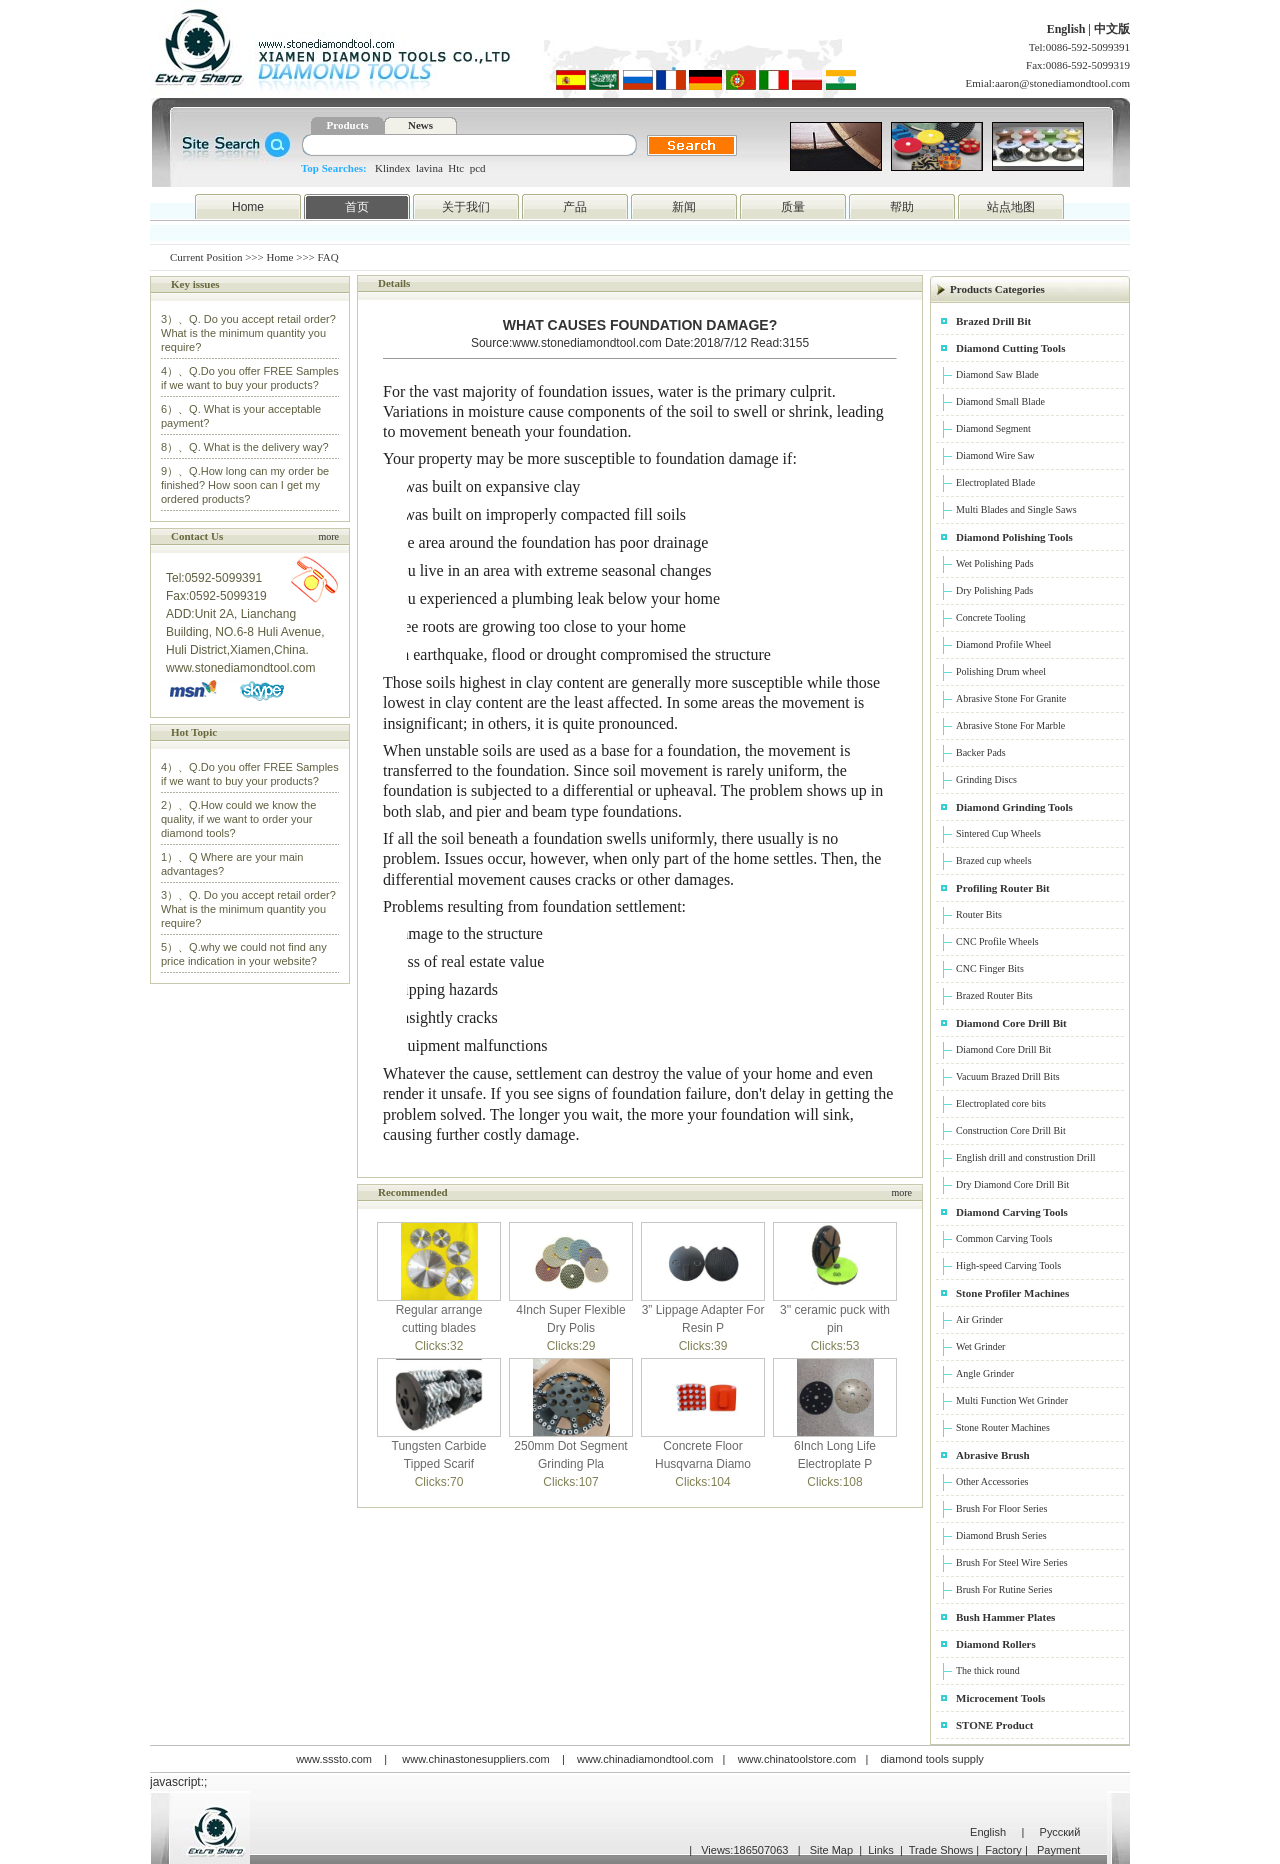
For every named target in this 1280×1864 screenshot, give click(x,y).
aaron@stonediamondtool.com (1062, 83)
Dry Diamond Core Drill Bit (1012, 1184)
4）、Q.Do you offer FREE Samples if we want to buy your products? (250, 378)
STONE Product (995, 1725)
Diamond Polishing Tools (1014, 537)
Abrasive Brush (993, 1455)
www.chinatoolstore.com (797, 1759)
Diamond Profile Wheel (1003, 644)
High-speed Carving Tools (1008, 1265)
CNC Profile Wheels (997, 941)
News (420, 125)
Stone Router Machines (1003, 1427)
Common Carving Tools (1004, 1238)
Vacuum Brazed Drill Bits (1008, 1076)
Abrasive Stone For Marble (1010, 725)
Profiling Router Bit (1003, 888)
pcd (478, 168)
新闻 (684, 207)
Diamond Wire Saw (995, 455)
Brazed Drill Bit (993, 321)
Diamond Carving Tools (1012, 1212)
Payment (1058, 1850)
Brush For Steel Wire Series (1012, 1562)
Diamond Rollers (996, 1644)
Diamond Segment (993, 428)
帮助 (902, 207)
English (1068, 29)
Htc (456, 168)
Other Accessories (992, 1481)
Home (248, 207)
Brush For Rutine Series (1004, 1589)
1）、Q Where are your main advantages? (232, 864)
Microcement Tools (1000, 1698)
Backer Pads (981, 752)
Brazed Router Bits (994, 995)
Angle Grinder (985, 1373)
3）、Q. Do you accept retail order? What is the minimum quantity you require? (248, 333)
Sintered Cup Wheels (998, 833)
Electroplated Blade (995, 482)
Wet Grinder (980, 1346)
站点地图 (1011, 207)
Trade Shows (941, 1850)
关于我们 (466, 207)
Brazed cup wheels (994, 860)
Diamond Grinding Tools (1014, 807)
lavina (429, 168)
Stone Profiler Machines (1012, 1293)
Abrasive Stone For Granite (1011, 698)
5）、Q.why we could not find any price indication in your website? (244, 954)
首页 (357, 207)
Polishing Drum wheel (1001, 671)
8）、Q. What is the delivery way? (245, 447)
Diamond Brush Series (1001, 1535)
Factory (1003, 1850)
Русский (1060, 1832)
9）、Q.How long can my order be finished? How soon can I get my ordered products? (245, 485)
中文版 (1112, 29)
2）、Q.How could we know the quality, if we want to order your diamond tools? (238, 819)
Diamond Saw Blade (997, 374)
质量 (793, 207)
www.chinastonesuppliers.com (475, 1759)
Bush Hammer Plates (1005, 1617)
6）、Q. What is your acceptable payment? (241, 416)
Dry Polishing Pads (994, 590)
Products (348, 125)
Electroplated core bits (1001, 1103)
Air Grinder (979, 1319)
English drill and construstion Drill (1025, 1157)
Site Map (831, 1850)
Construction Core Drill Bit (1011, 1130)
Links (881, 1850)
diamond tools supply (932, 1759)
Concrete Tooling (990, 617)
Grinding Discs (986, 779)
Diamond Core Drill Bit (1011, 1023)
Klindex (392, 168)
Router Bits (979, 914)
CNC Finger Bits (990, 968)
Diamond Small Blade (1000, 401)
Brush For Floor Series (1001, 1508)
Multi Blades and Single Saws (1016, 509)
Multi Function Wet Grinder (1012, 1400)
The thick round (988, 1670)
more (328, 536)
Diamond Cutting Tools (1010, 348)
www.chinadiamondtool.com (645, 1759)
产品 (575, 207)
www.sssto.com (334, 1759)
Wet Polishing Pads (995, 563)
